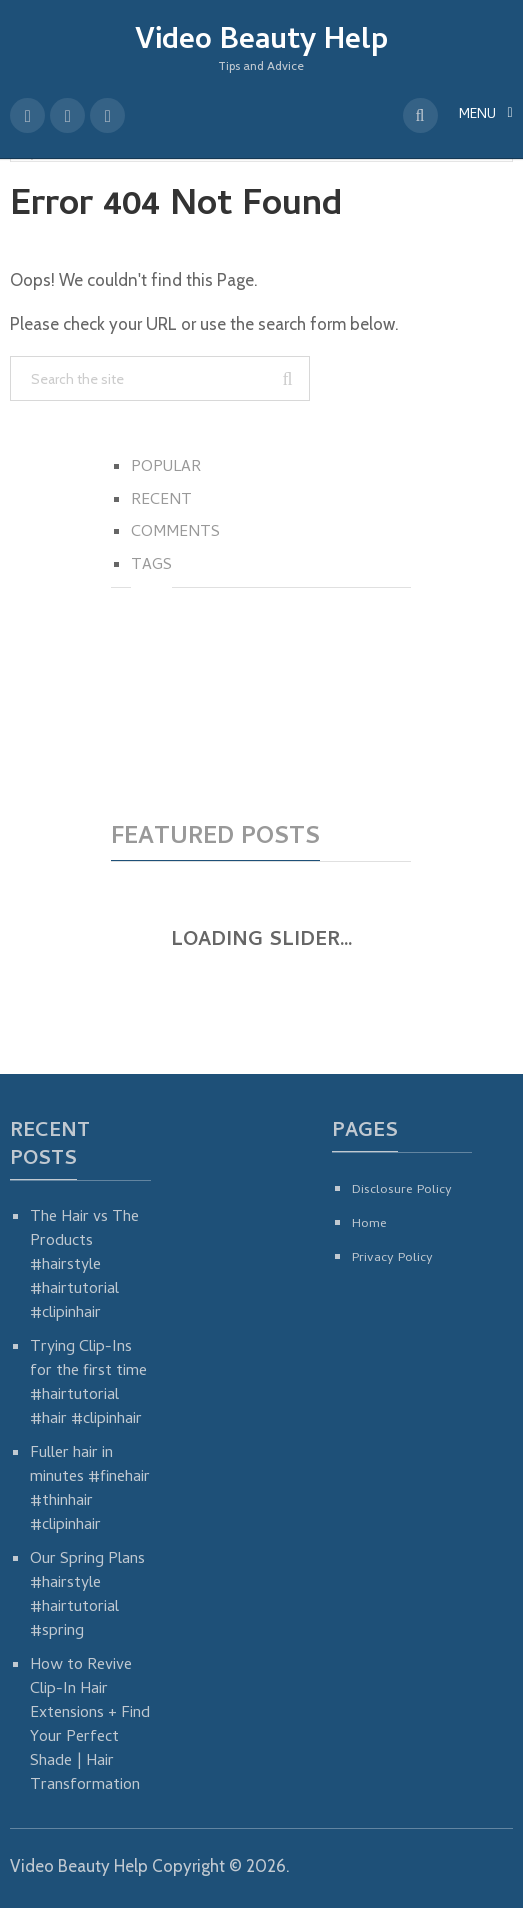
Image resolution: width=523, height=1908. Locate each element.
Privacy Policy (392, 1258)
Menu (477, 115)
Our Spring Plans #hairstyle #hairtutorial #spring (87, 1596)
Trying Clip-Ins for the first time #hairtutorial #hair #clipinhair (88, 1384)
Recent (161, 501)
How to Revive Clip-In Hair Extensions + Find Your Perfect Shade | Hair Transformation (90, 1726)
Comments (175, 533)
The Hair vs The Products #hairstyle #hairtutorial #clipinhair (84, 1266)
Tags (151, 566)
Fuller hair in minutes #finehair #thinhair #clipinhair (90, 1490)
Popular (166, 468)
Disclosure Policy (402, 1190)
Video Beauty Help (261, 42)
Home (369, 1224)
